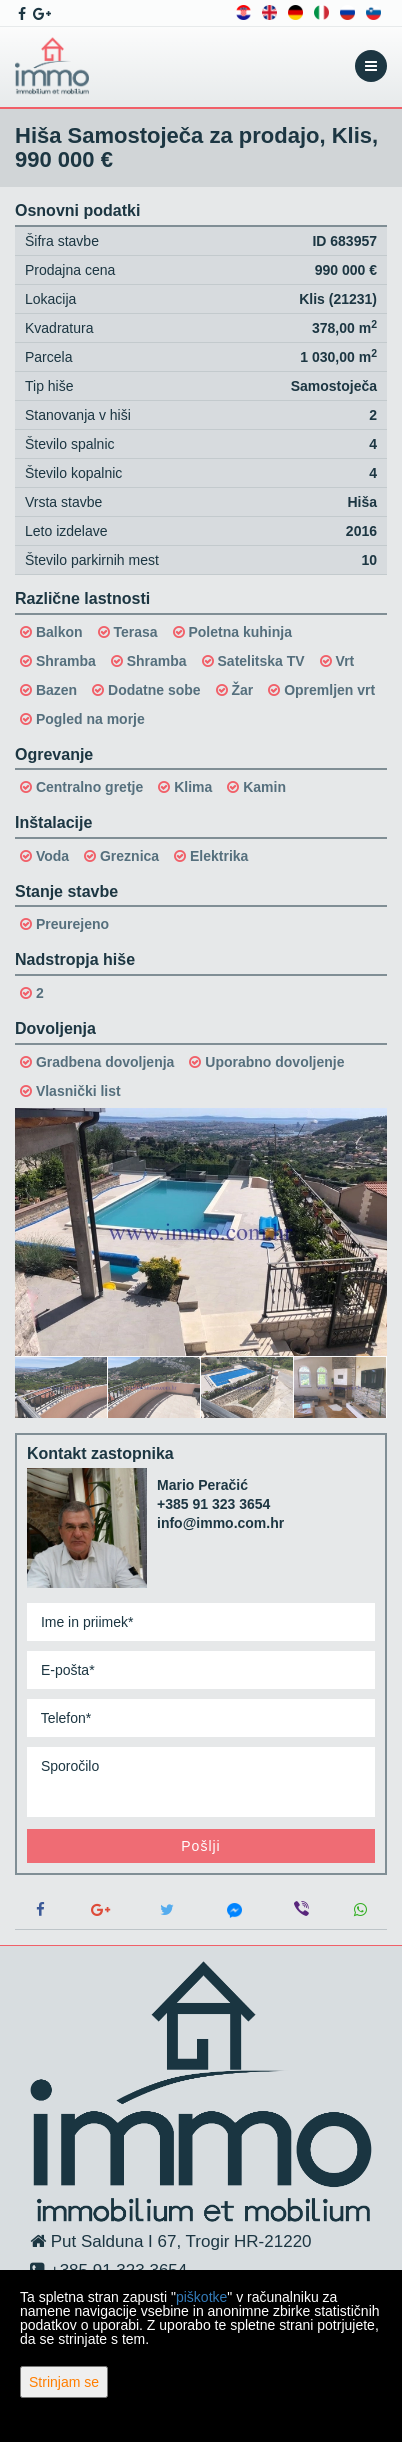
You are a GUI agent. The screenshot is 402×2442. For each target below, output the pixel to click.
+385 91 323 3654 (213, 1504)
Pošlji (200, 1846)
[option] (61, 1387)
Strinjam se (64, 2382)
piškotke (201, 2297)
